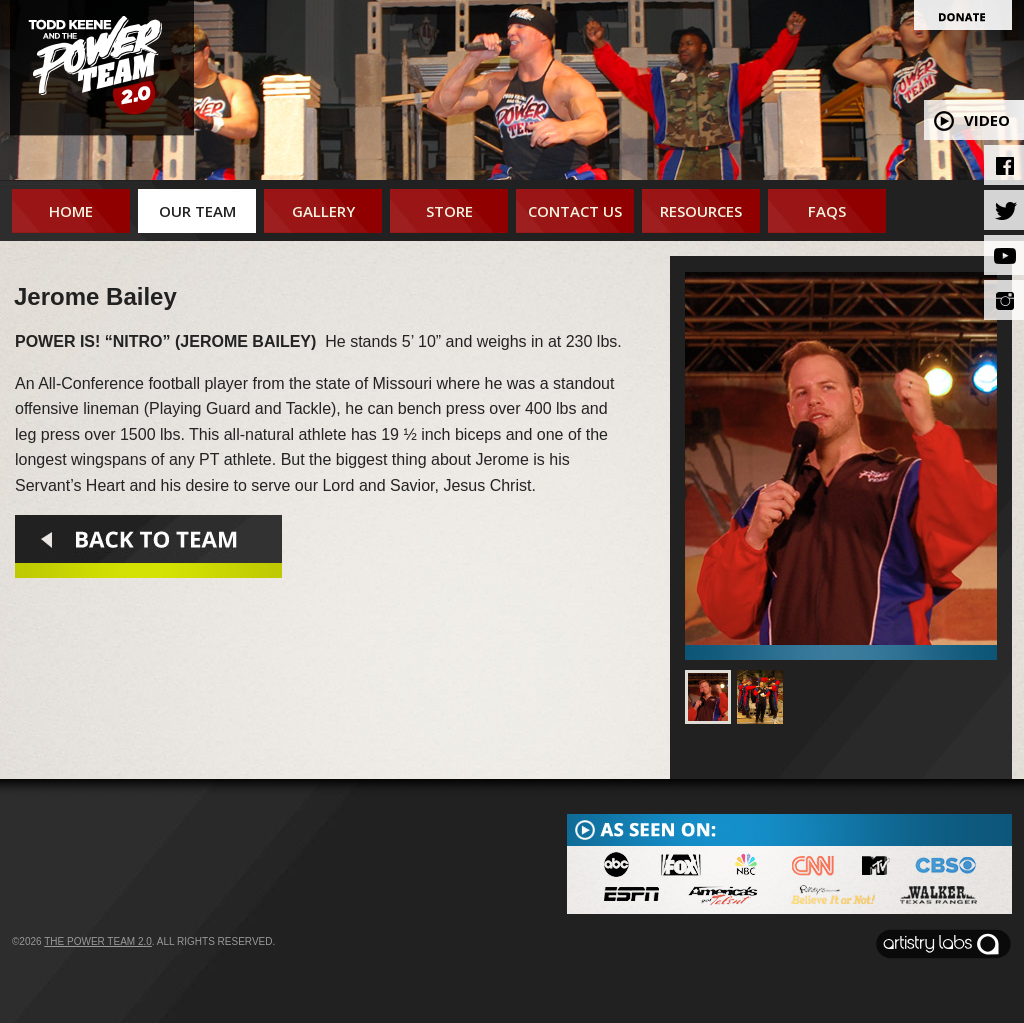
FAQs (827, 211)
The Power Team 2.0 (98, 941)
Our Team (197, 211)
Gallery (323, 211)
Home (71, 211)
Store (449, 211)
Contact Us (575, 211)
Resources (701, 211)
